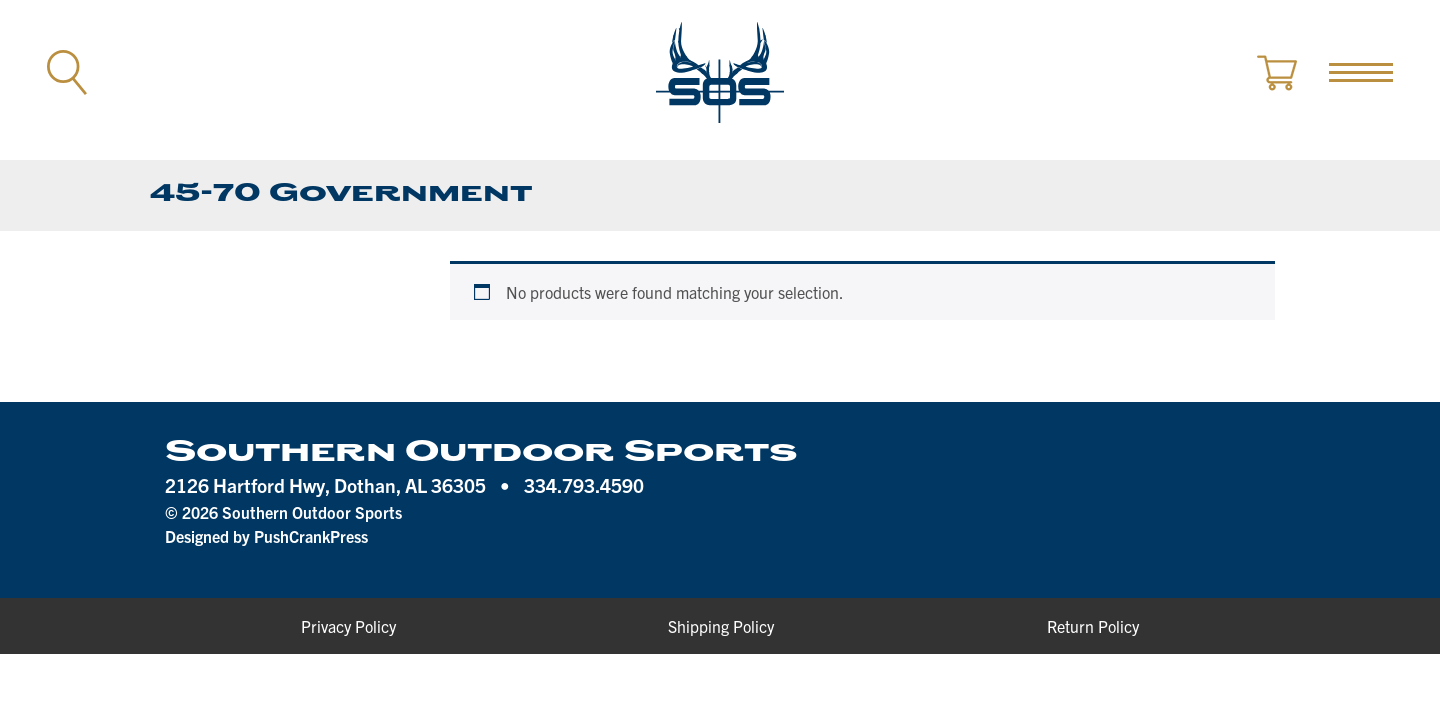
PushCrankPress (311, 536)
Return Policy (1093, 626)
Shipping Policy (721, 626)
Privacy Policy (348, 626)
